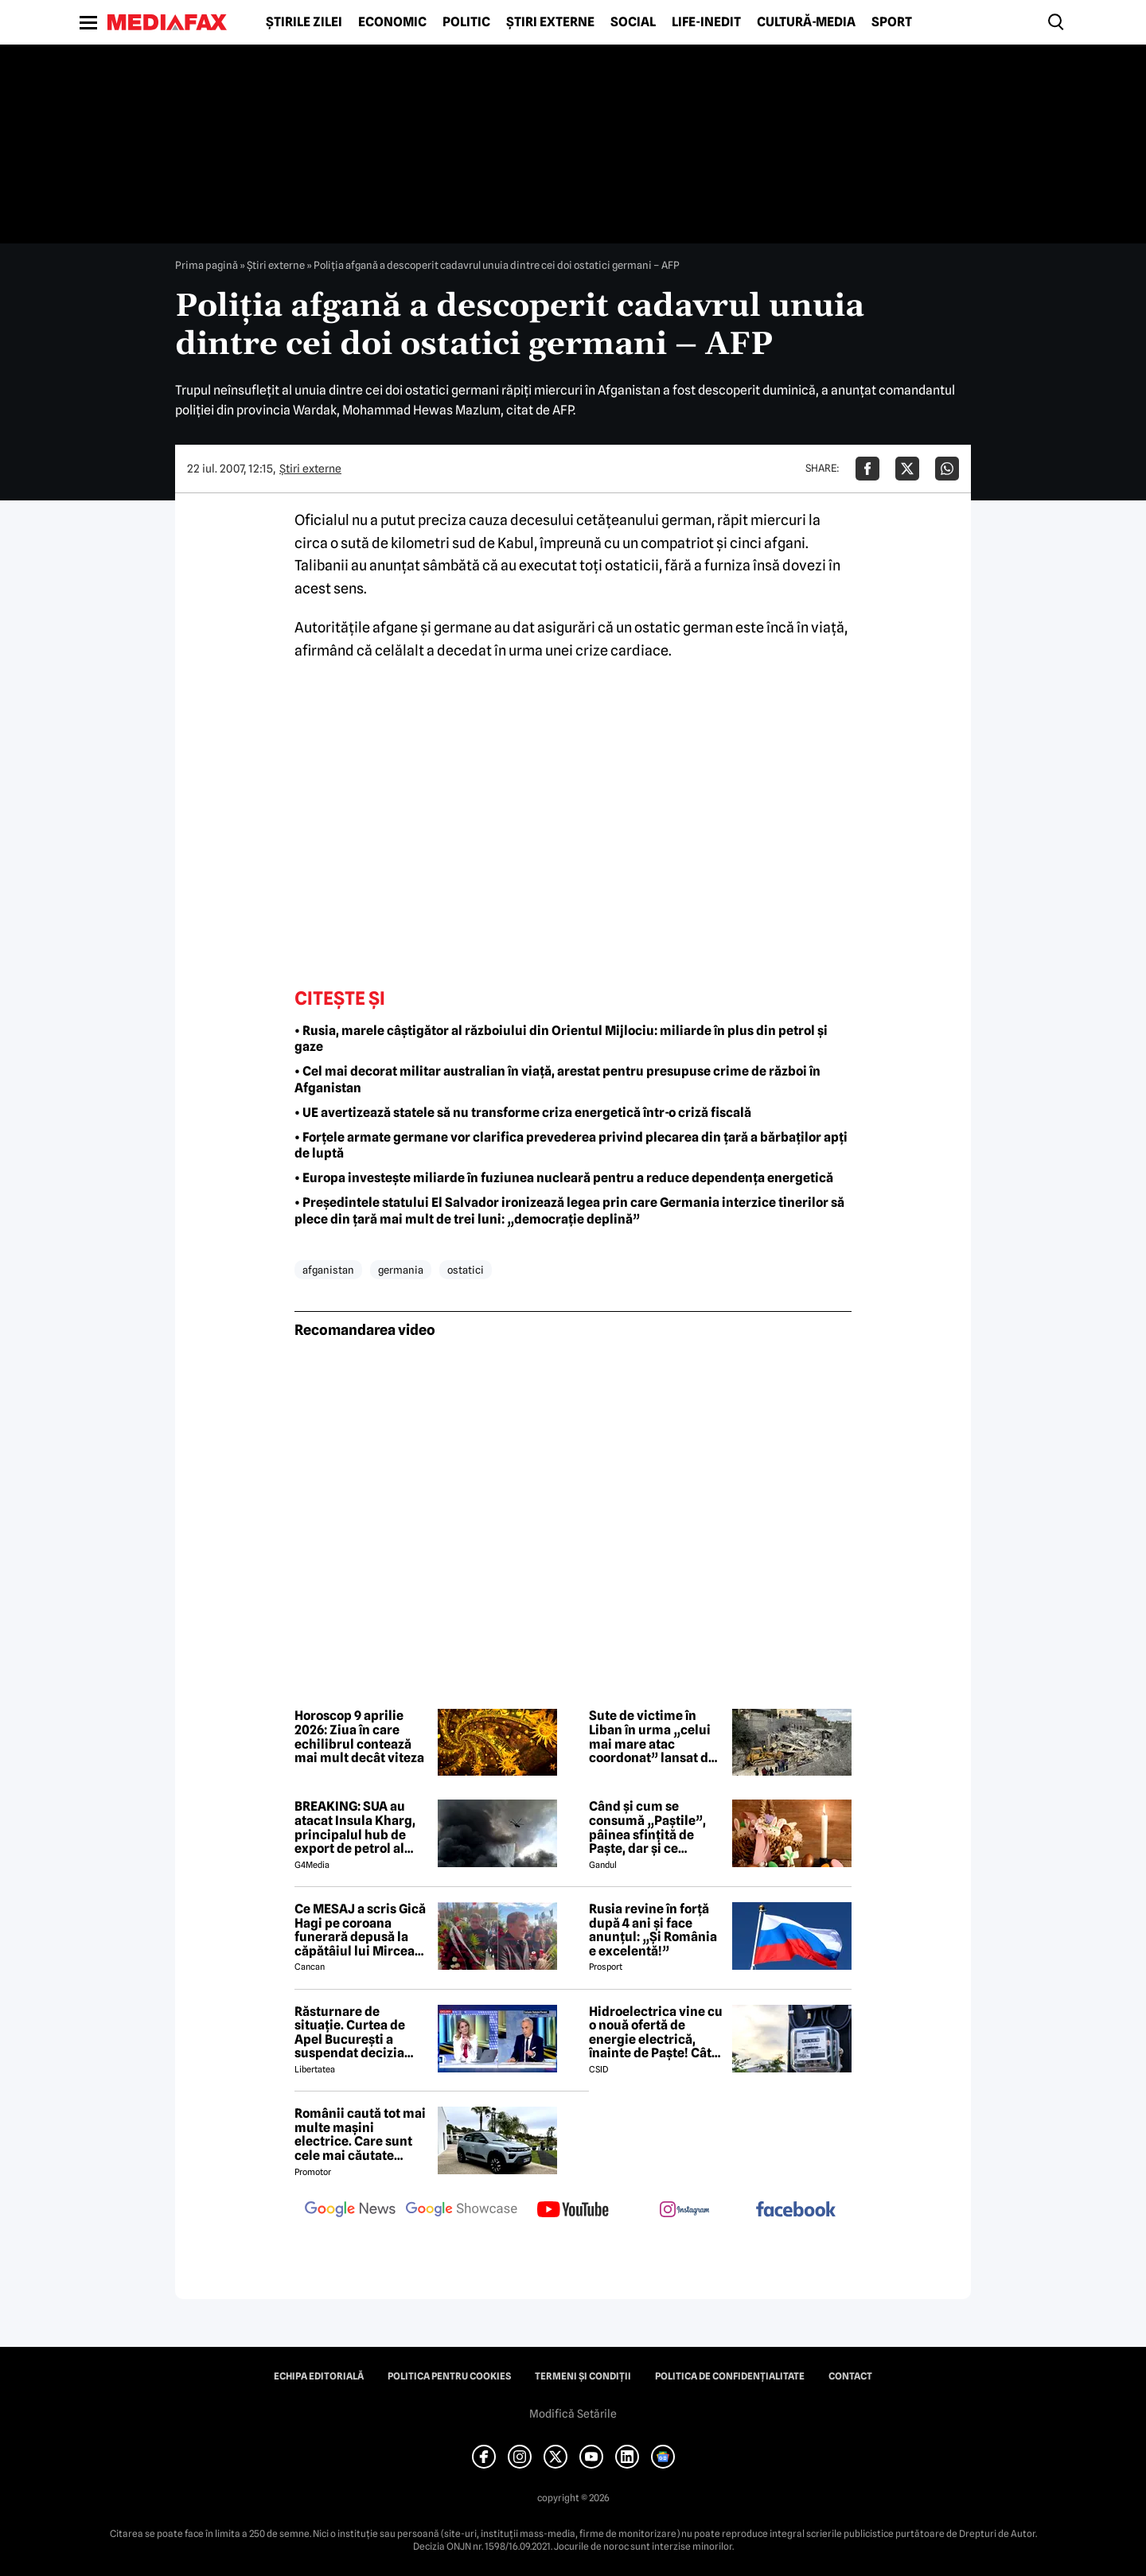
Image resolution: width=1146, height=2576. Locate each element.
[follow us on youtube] (573, 2210)
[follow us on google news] (350, 2210)
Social (633, 22)
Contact (850, 2376)
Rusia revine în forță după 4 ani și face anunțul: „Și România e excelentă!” (653, 1930)
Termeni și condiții (583, 2376)
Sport (891, 22)
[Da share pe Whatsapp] (947, 469)
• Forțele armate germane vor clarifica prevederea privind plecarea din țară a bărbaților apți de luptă (571, 1146)
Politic (466, 22)
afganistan (328, 1269)
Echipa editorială (319, 2376)
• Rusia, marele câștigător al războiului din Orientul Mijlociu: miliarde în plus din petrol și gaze (561, 1039)
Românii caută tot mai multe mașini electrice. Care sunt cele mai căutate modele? (360, 2134)
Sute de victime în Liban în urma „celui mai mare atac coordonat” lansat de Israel (652, 1737)
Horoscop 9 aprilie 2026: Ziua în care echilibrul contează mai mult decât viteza (359, 1737)
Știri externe (550, 22)
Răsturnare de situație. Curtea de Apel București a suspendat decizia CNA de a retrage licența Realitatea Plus (361, 2032)
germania (400, 1269)
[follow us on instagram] (684, 2210)
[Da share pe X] (907, 469)
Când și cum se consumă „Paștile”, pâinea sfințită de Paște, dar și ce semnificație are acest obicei (656, 1827)
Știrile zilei (304, 22)
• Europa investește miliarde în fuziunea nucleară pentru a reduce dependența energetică (563, 1177)
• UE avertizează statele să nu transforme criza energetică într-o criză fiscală (522, 1112)
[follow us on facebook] (796, 2210)
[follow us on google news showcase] (461, 2210)
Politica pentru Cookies (449, 2376)
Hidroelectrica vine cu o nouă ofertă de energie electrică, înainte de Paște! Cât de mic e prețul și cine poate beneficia (656, 2032)
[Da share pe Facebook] (867, 469)
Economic (392, 22)
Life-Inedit (706, 22)
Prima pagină (206, 265)
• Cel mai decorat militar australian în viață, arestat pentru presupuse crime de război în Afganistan (557, 1079)
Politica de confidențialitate (730, 2376)
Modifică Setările (573, 2413)
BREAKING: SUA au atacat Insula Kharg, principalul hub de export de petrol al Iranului (354, 1827)
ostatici (465, 1269)
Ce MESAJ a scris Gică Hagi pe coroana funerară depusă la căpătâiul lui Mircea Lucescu (360, 1930)
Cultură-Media (806, 22)
